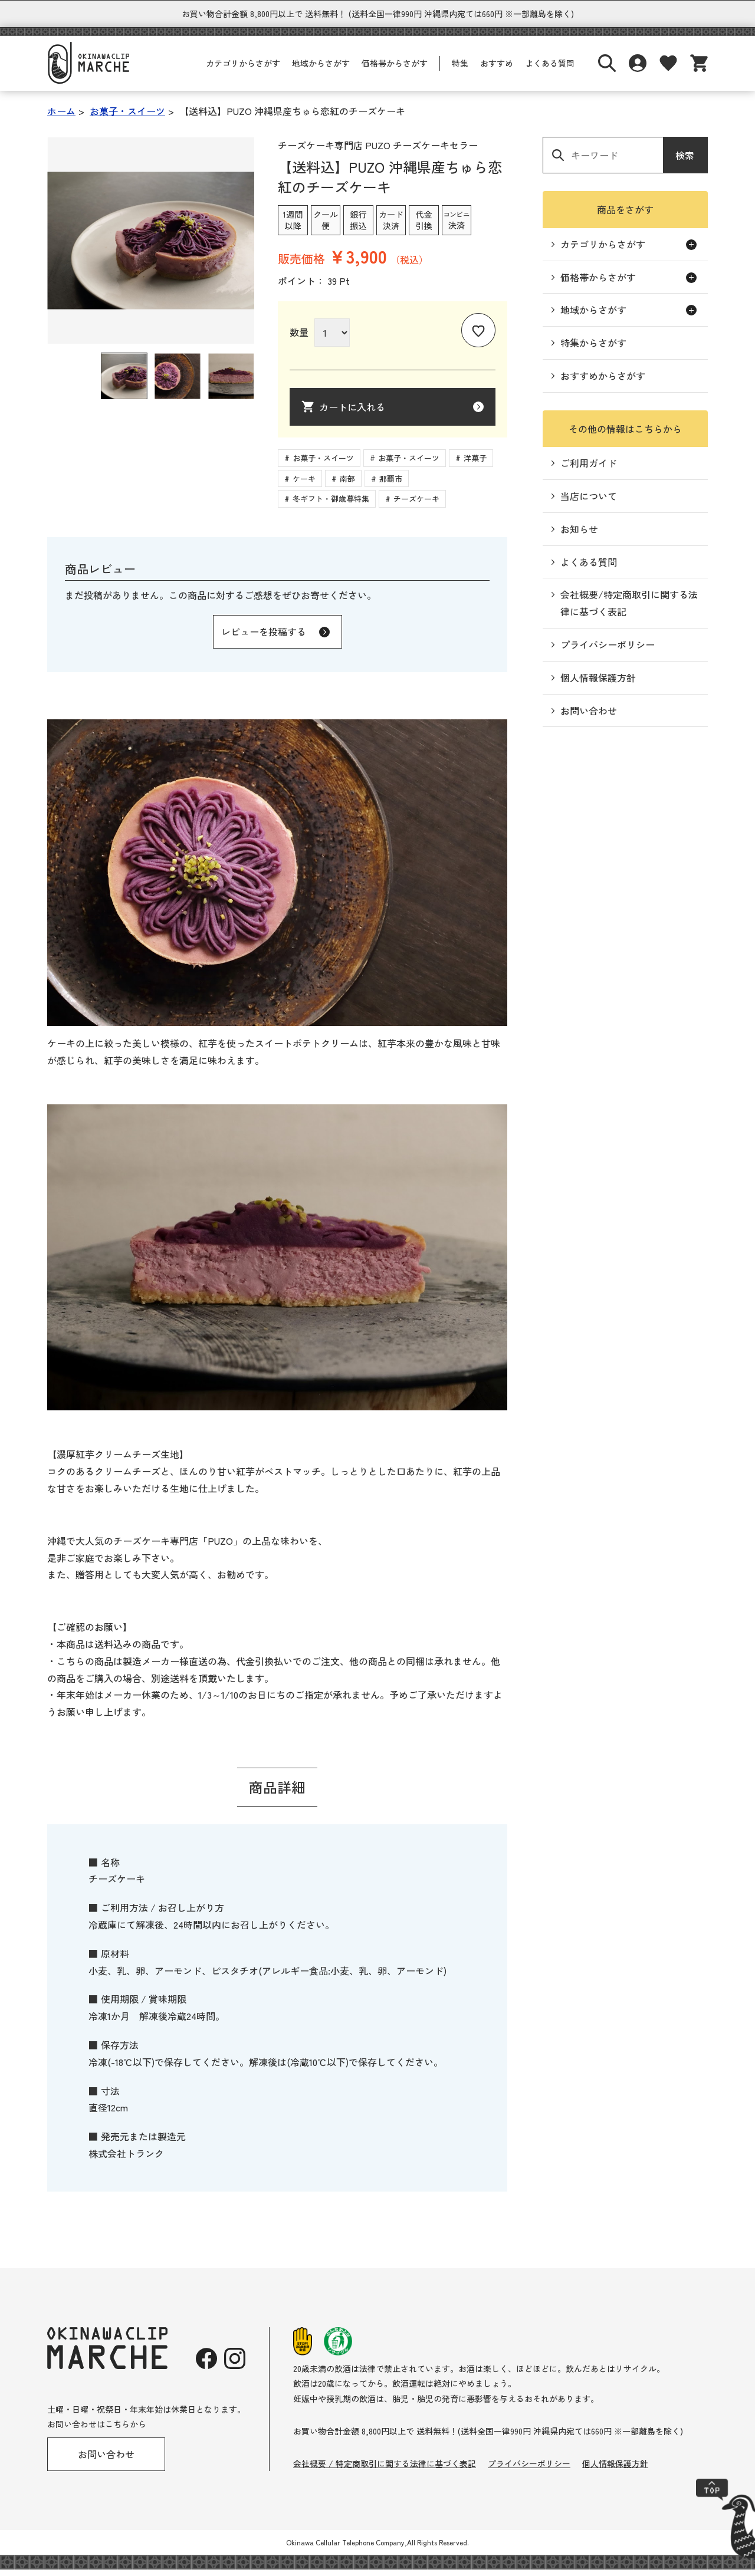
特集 (460, 69)
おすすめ (496, 69)
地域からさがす (321, 69)
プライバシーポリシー (607, 651)
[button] (124, 382)
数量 (299, 338)
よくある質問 (550, 69)
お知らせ (579, 535)
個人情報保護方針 (598, 684)
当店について (588, 502)
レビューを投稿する (263, 638)
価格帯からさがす (395, 69)
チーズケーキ (416, 505)
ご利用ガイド (588, 469)
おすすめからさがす (602, 382)
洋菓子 (475, 464)
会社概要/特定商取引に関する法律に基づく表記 (629, 609)
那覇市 (390, 485)
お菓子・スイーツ (323, 464)
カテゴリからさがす (243, 69)
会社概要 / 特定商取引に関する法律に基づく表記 (384, 2470)
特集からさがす (593, 349)
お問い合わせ (588, 717)
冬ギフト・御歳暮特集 (331, 505)
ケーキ (304, 485)
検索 (684, 161)
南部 (347, 485)
